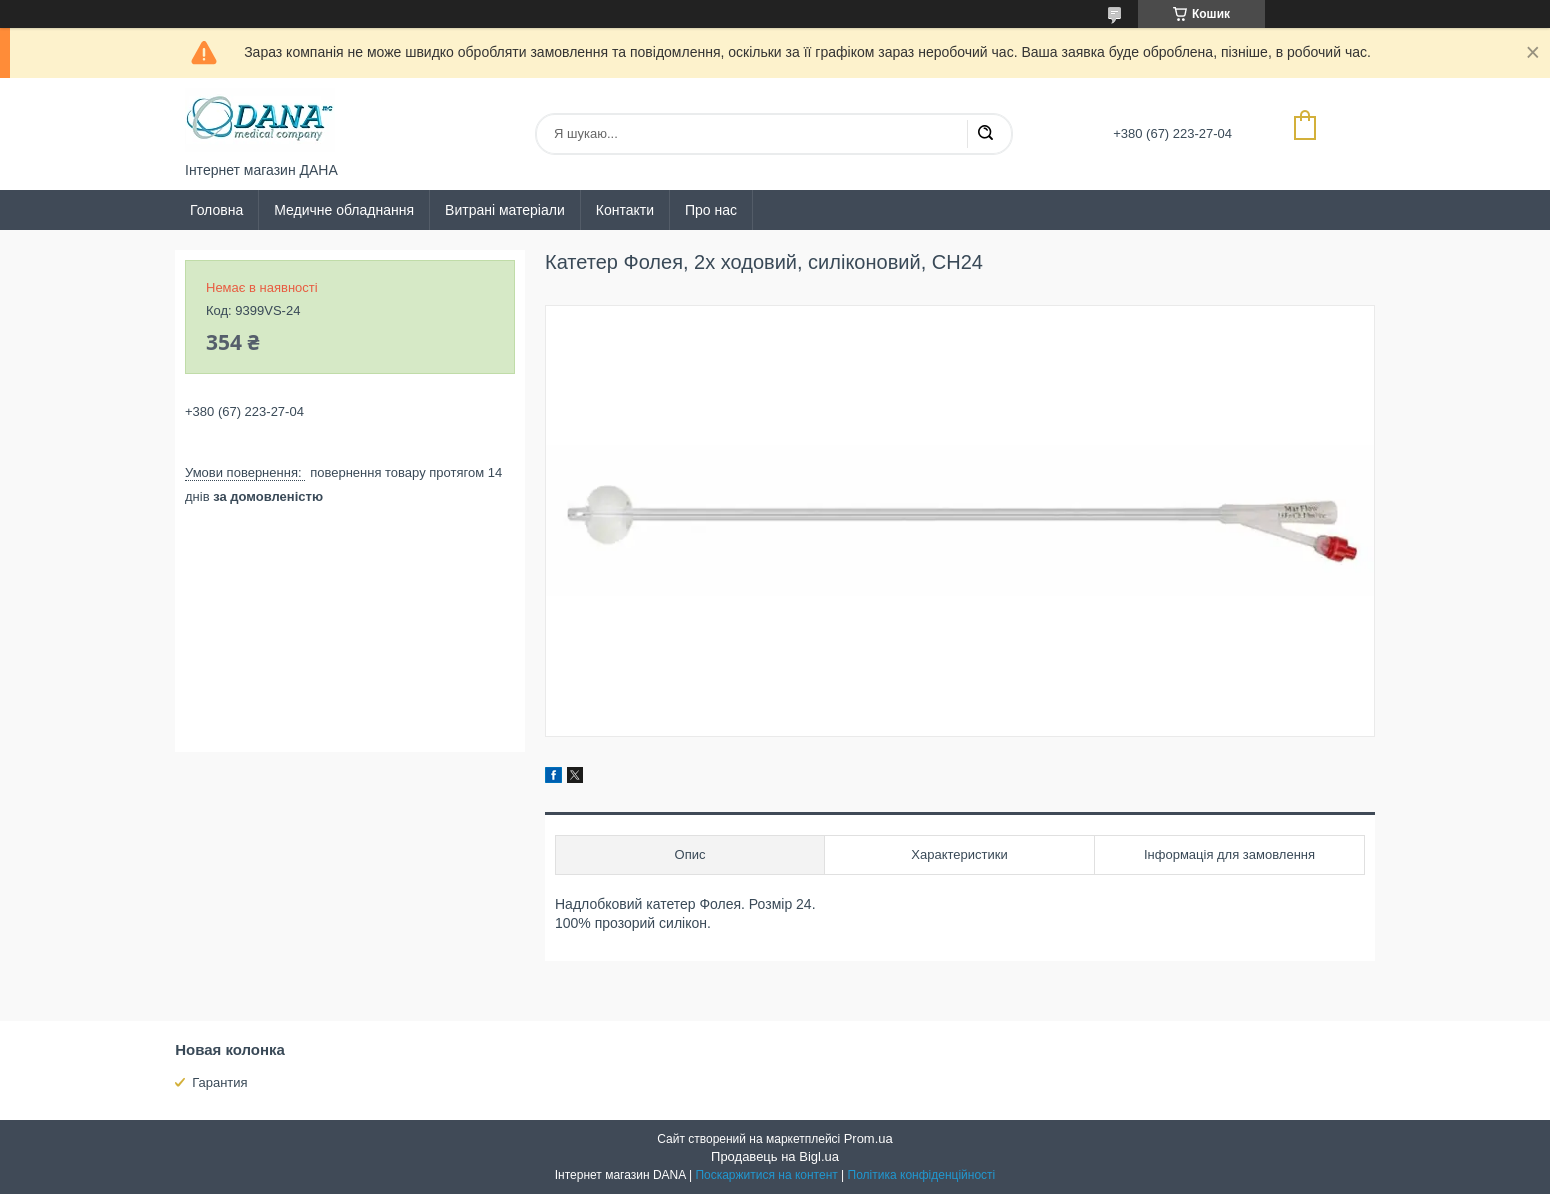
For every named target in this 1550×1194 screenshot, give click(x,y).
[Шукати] (985, 134)
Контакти (625, 210)
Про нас (711, 210)
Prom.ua (868, 1138)
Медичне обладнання (344, 210)
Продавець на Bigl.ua (775, 1156)
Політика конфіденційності (922, 1175)
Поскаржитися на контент (766, 1175)
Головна (216, 210)
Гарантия (219, 1082)
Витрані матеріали (505, 210)
